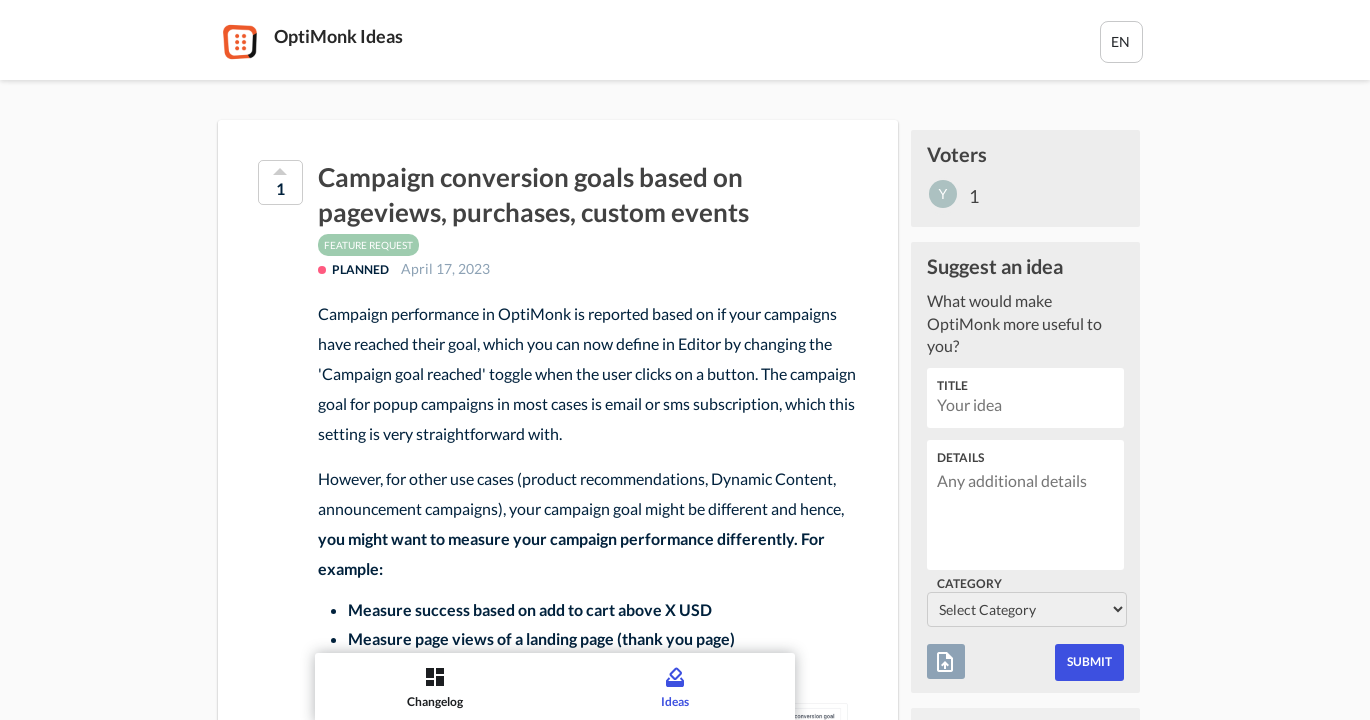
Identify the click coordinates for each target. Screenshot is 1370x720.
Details (960, 457)
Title (952, 385)
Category (969, 583)
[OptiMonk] (240, 42)
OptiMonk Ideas (338, 36)
